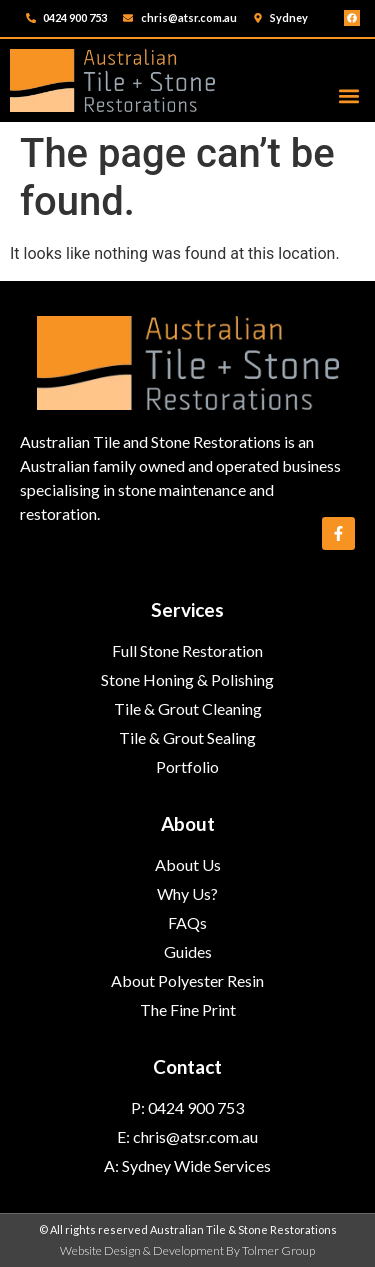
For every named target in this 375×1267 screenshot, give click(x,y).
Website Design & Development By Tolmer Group (187, 1250)
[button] (348, 95)
